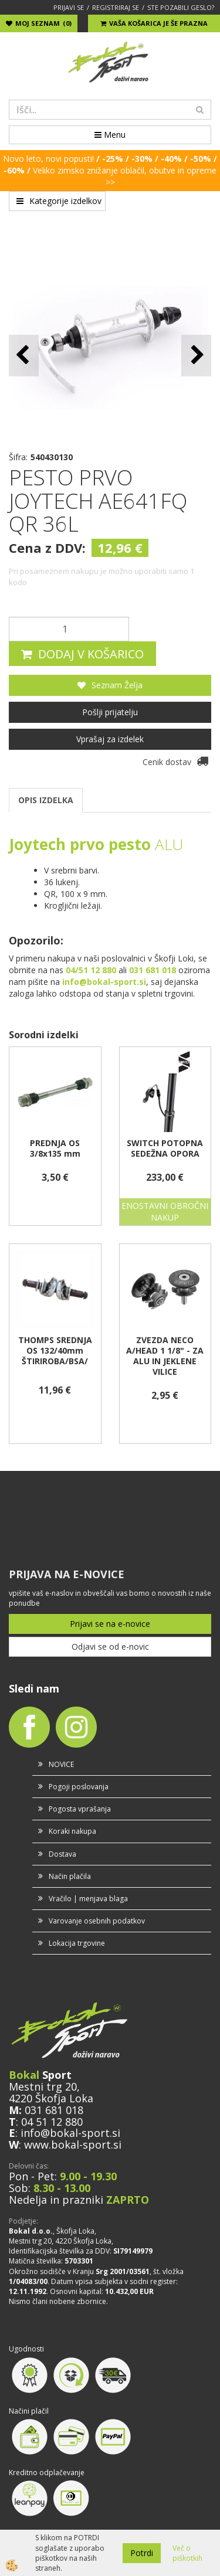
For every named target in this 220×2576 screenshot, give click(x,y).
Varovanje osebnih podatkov (97, 1921)
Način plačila (70, 1876)
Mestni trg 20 (43, 2086)
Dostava (62, 1854)
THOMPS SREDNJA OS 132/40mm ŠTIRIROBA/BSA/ (55, 1351)
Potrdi (141, 2552)
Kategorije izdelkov (58, 200)
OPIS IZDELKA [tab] (45, 800)
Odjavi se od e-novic (110, 1646)
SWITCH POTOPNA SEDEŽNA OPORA (165, 1148)
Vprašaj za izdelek (110, 739)
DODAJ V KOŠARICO (91, 654)
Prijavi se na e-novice (110, 1623)
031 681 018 (54, 2110)
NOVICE (61, 1764)
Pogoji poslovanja (79, 1787)
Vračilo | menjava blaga (88, 1899)
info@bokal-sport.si (70, 2133)
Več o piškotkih (187, 2553)
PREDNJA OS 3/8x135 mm (55, 1148)
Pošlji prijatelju (110, 712)
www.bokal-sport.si (72, 2144)
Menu (110, 134)
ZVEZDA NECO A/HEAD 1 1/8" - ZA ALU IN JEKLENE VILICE (165, 1356)
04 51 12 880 (52, 2122)
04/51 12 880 (91, 970)
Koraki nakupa (72, 1831)
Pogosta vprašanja (80, 1809)
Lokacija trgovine (77, 1943)
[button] (196, 355)
